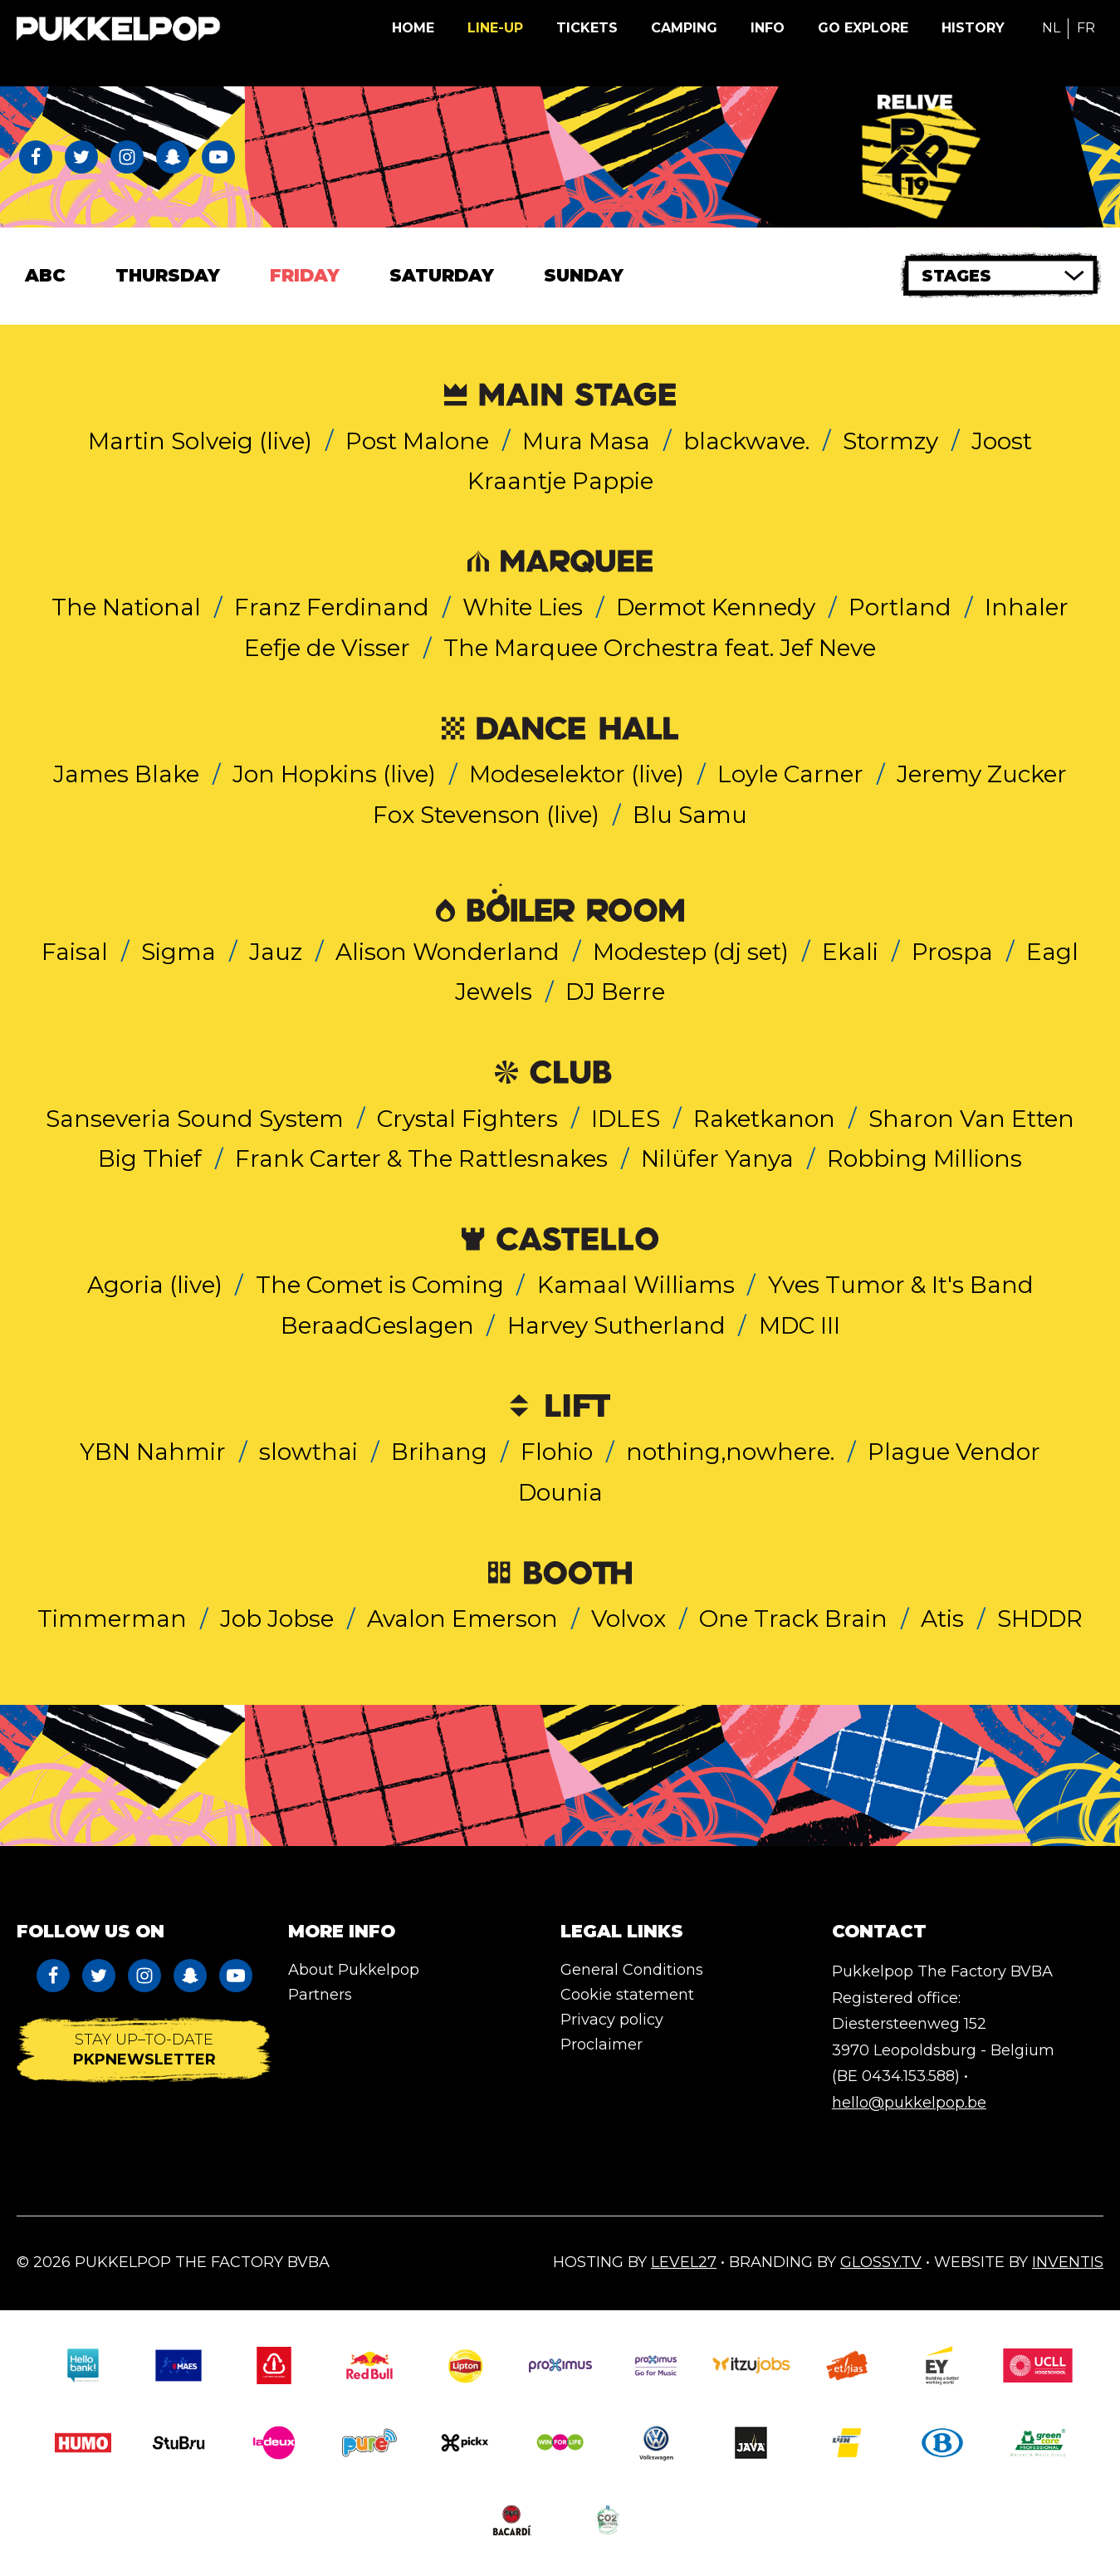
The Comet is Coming (380, 1285)
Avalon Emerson (462, 1618)
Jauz (275, 952)
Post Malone (417, 441)
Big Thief (150, 1158)
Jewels (493, 991)
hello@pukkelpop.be (909, 2103)
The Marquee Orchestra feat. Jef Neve (659, 648)
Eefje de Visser (327, 648)
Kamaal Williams (636, 1285)
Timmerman (112, 1618)
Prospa (952, 952)
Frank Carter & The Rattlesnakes (421, 1158)
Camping (684, 28)
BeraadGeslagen (377, 1325)
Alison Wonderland (447, 952)
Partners (320, 1995)
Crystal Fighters (467, 1118)
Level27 (684, 2262)
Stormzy (890, 441)
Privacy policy (611, 2019)
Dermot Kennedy (715, 607)
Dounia (560, 1492)
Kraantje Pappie (560, 481)
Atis (942, 1618)
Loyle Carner (790, 774)
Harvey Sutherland (616, 1325)
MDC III (799, 1325)
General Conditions (631, 1970)
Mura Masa (586, 441)
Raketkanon (764, 1118)
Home (413, 28)
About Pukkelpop (353, 1970)
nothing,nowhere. (730, 1451)
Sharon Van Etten (971, 1118)
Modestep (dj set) (691, 952)
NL (1051, 28)
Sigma (178, 952)
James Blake (126, 774)
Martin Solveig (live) (200, 441)
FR (1086, 28)
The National (126, 607)
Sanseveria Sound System (195, 1118)
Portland (900, 607)
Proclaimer (601, 2044)
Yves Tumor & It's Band (901, 1285)
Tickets (587, 28)
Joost (1001, 441)
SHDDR (1040, 1618)
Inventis (1067, 2262)
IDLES (625, 1118)
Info (768, 28)
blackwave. (746, 441)
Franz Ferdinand (331, 607)
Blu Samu (690, 815)
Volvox (628, 1618)
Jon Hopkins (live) (334, 774)
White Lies (522, 607)
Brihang (439, 1451)
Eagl (1052, 952)
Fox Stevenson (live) (486, 815)
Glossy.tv (881, 2262)
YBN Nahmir (153, 1451)
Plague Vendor (954, 1451)
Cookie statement (627, 1995)
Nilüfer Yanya (717, 1158)
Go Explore (863, 28)
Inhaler (1027, 607)
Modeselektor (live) (576, 774)
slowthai (308, 1451)
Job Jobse (277, 1618)
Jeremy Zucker (982, 774)
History (973, 28)
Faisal (75, 952)
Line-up (495, 28)
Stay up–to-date (144, 2049)
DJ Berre (615, 991)
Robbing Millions (924, 1158)
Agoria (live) (155, 1285)
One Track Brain (793, 1618)
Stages (956, 276)
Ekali (850, 952)
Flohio (557, 1451)
